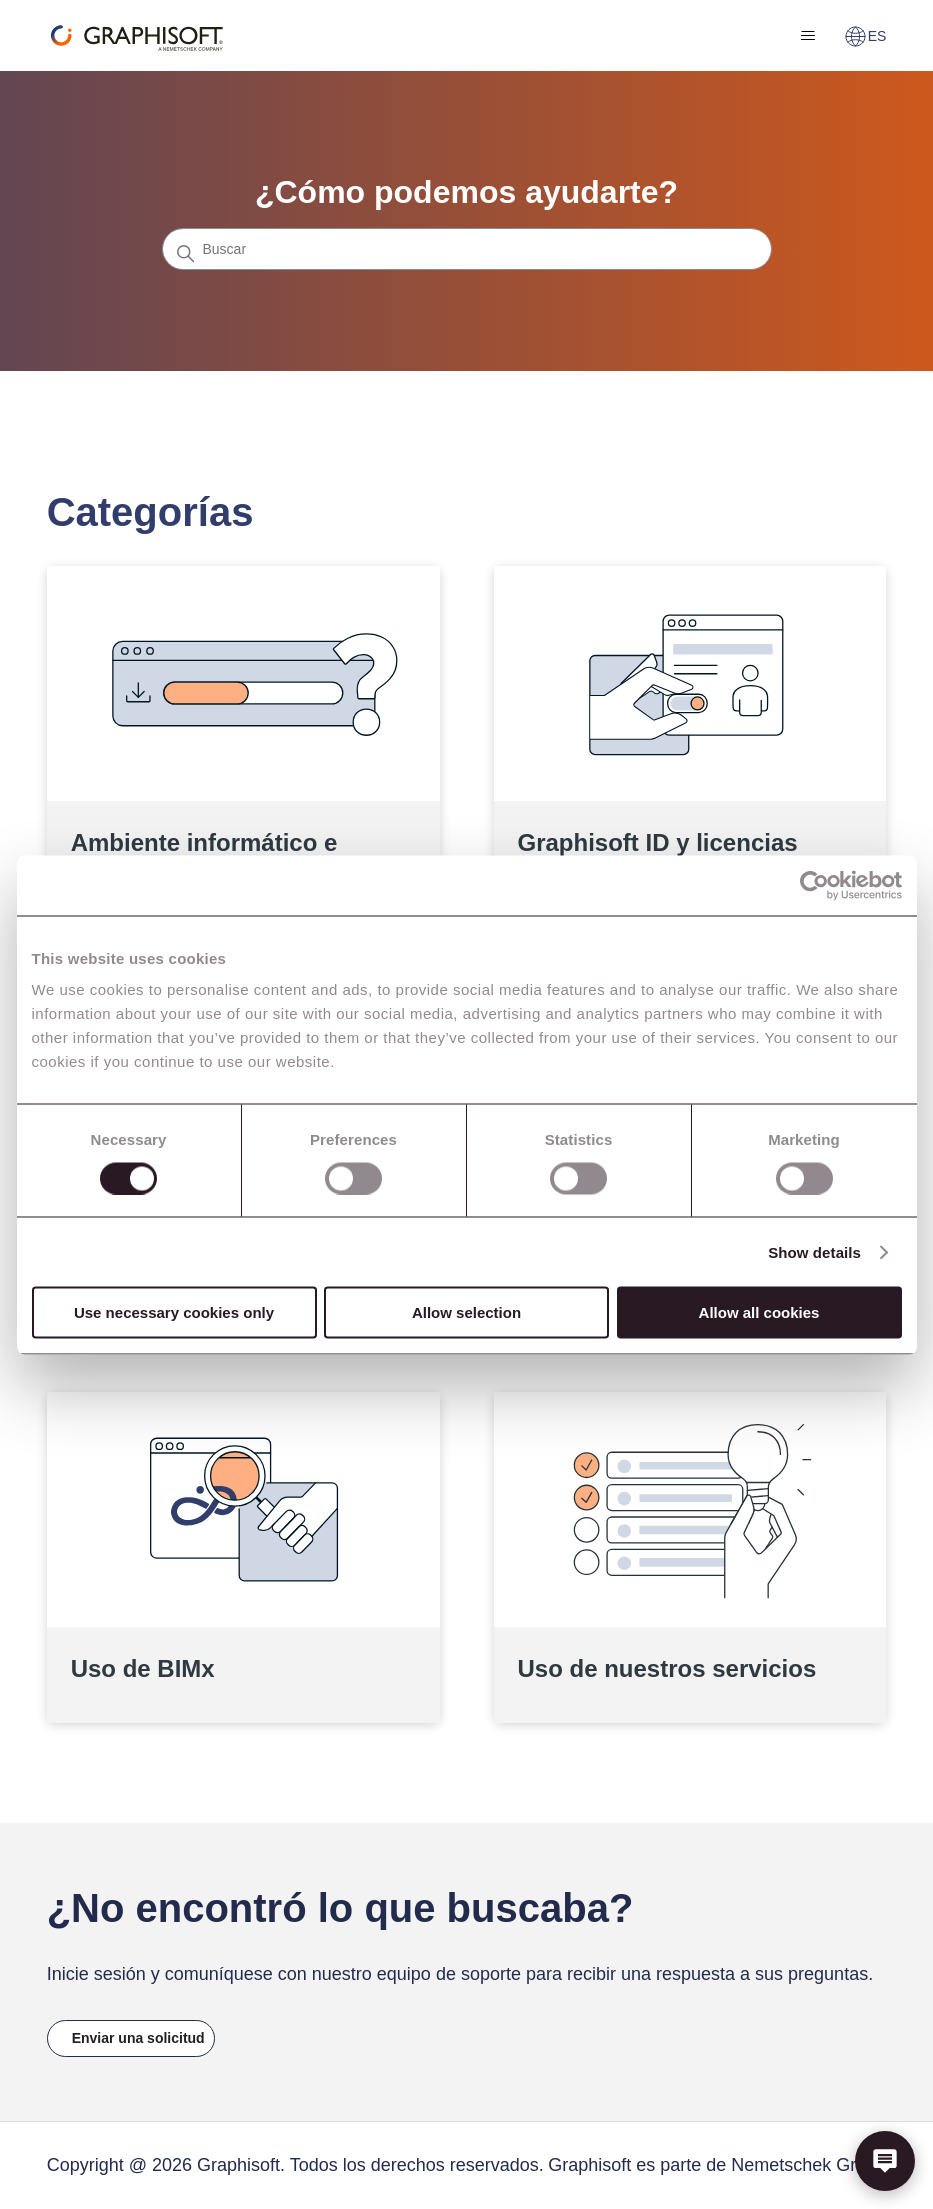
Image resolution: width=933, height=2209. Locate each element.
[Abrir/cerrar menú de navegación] (808, 36)
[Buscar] (467, 249)
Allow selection (466, 1312)
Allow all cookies (759, 1312)
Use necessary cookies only (174, 1312)
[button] (885, 2161)
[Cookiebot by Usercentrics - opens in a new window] (814, 885)
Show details (814, 1251)
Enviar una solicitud (138, 2038)
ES (865, 36)
